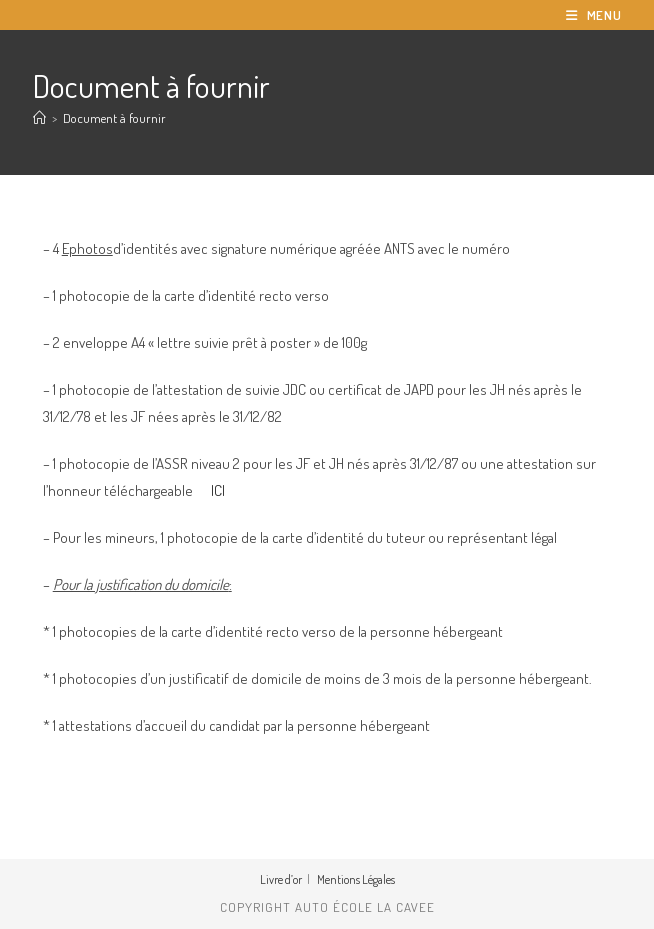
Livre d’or (281, 879)
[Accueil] (39, 118)
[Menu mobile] (594, 15)
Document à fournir (114, 118)
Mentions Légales (356, 879)
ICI (218, 490)
